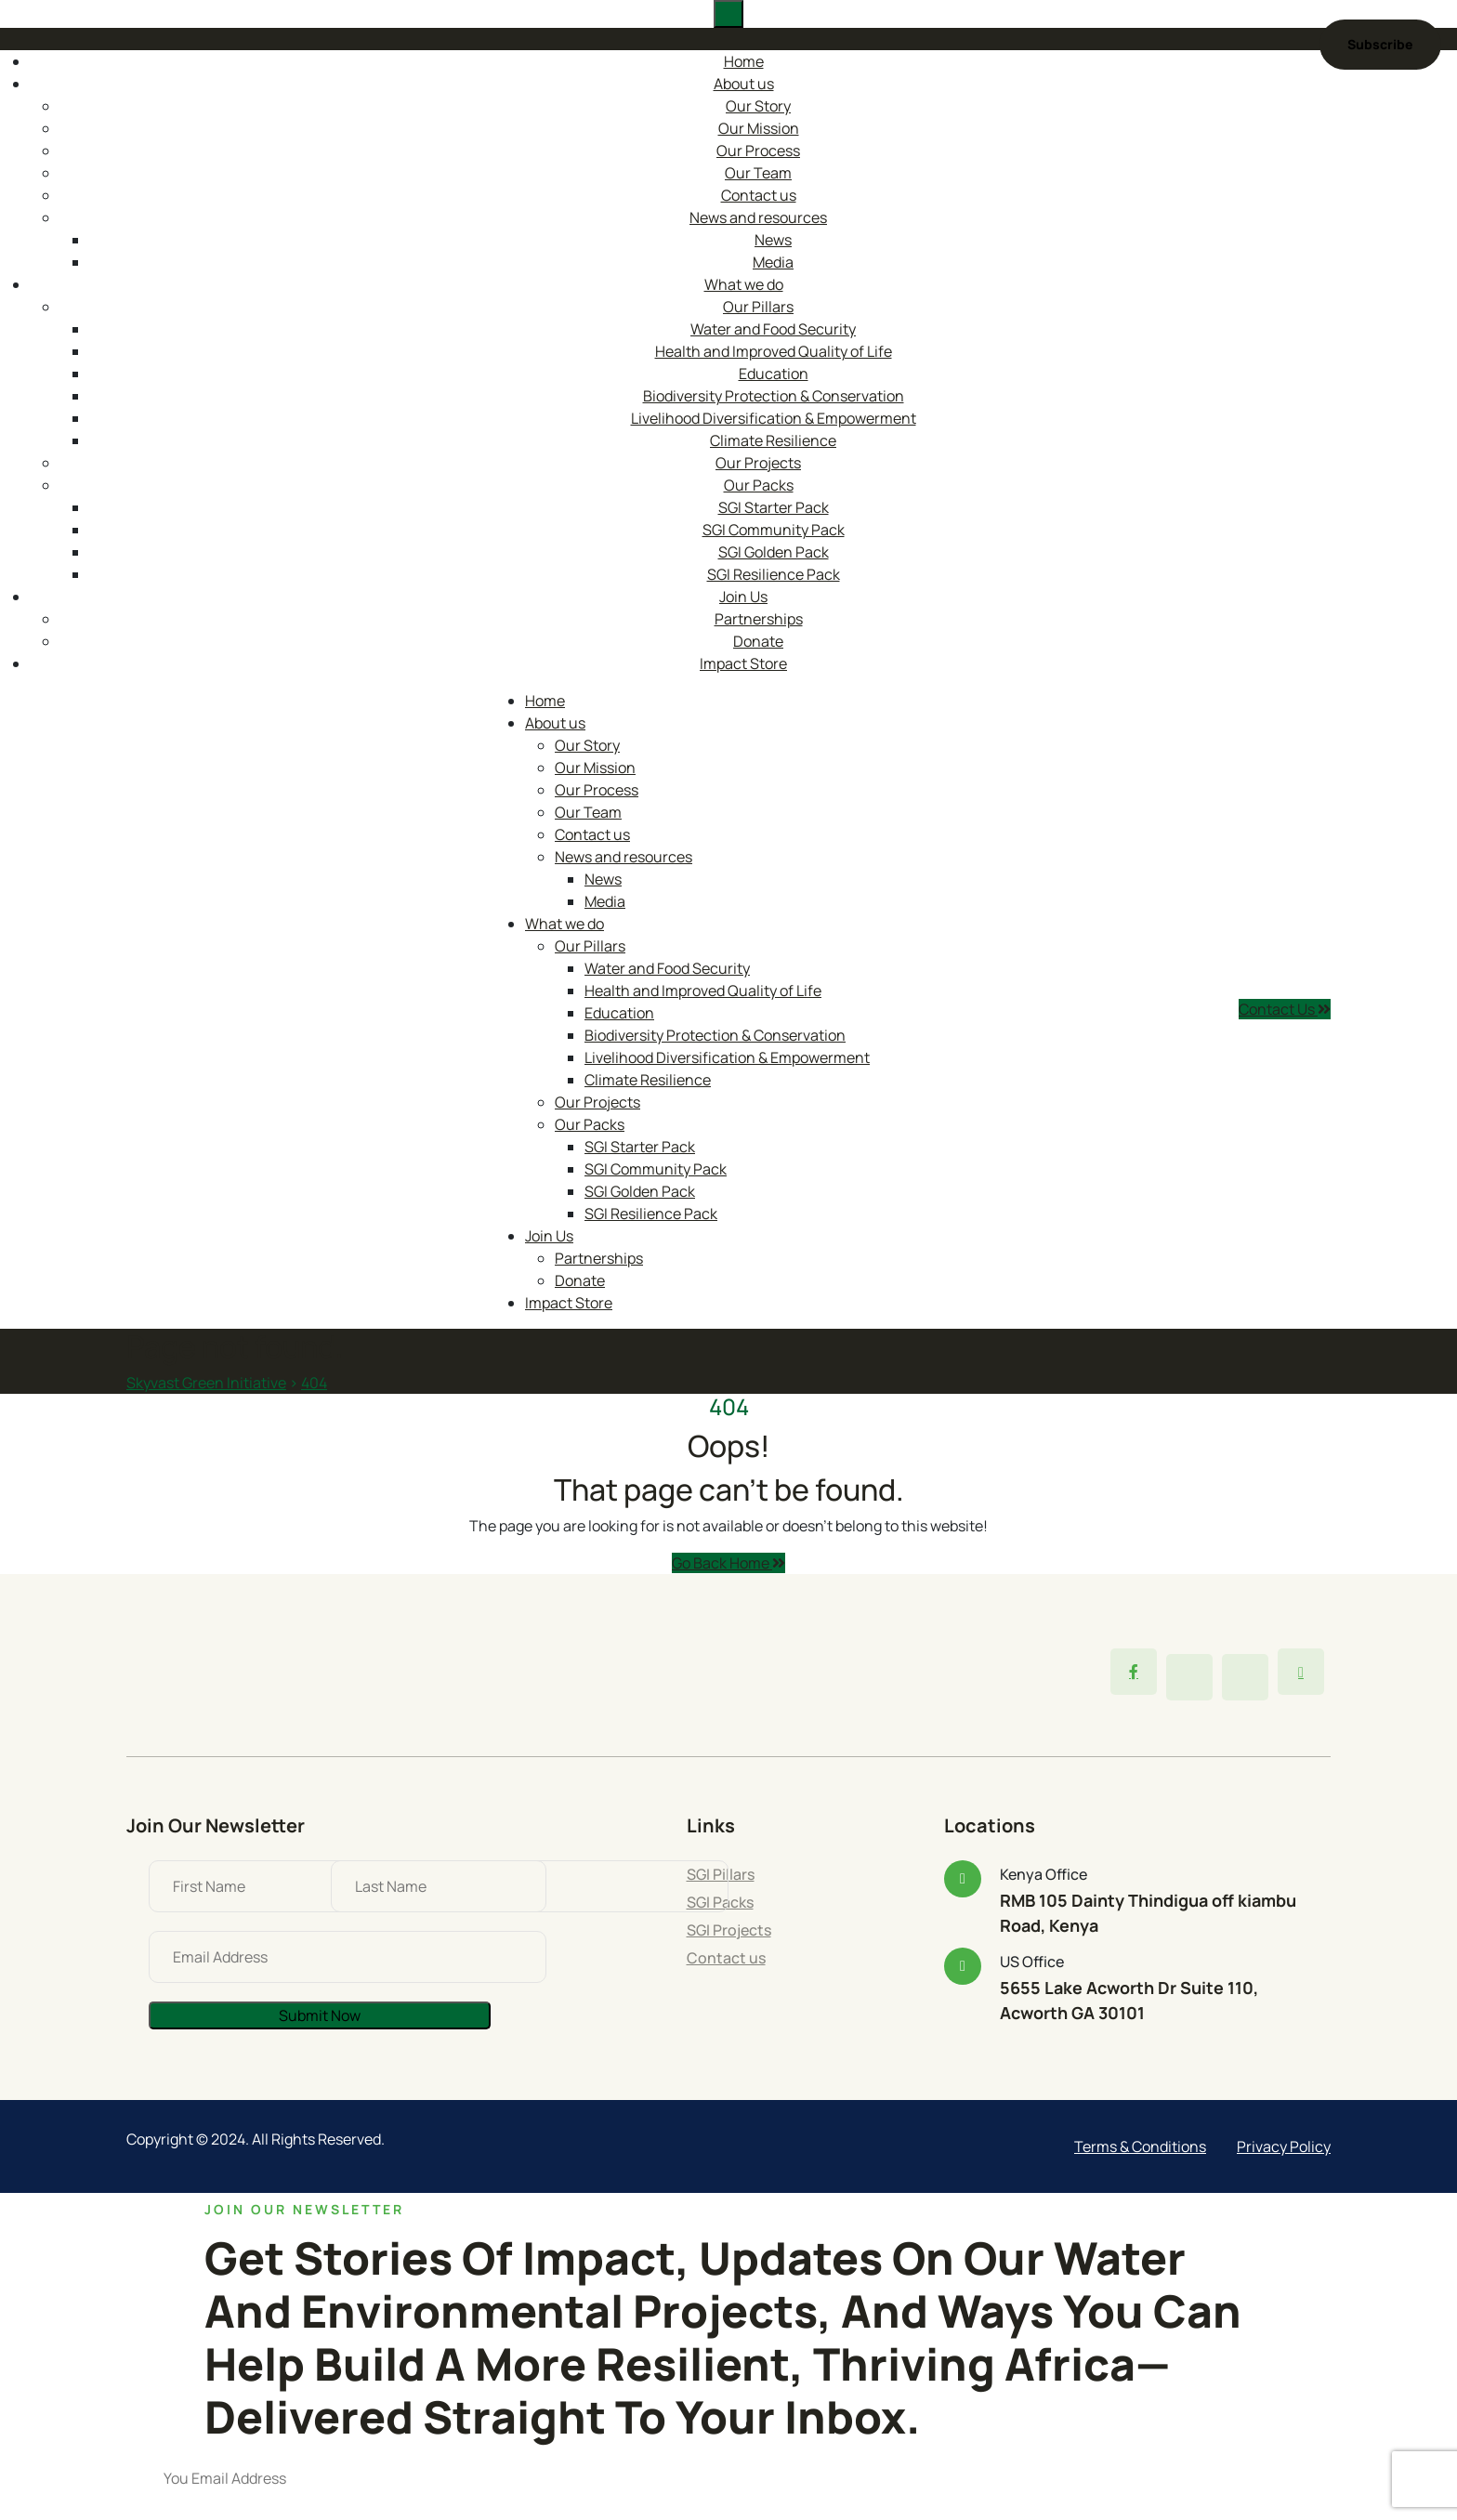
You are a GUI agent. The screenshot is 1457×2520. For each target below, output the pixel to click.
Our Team (758, 173)
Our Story (758, 106)
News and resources (758, 217)
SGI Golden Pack (773, 552)
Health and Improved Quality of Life (773, 351)
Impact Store (743, 663)
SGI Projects (729, 1930)
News (773, 240)
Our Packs (759, 485)
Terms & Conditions (1140, 2146)
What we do (743, 284)
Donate (758, 641)
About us (744, 83)
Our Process (758, 150)
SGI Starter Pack (773, 507)
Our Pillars (758, 306)
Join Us (743, 596)
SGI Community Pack (773, 529)
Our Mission (758, 128)
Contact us (758, 195)
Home (744, 61)
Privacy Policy (1284, 2146)
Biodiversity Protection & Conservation (773, 396)
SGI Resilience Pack (773, 574)
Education (773, 373)
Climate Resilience (773, 440)
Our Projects (758, 463)
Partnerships (759, 619)
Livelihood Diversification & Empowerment (773, 418)
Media (773, 262)
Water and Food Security (773, 329)
